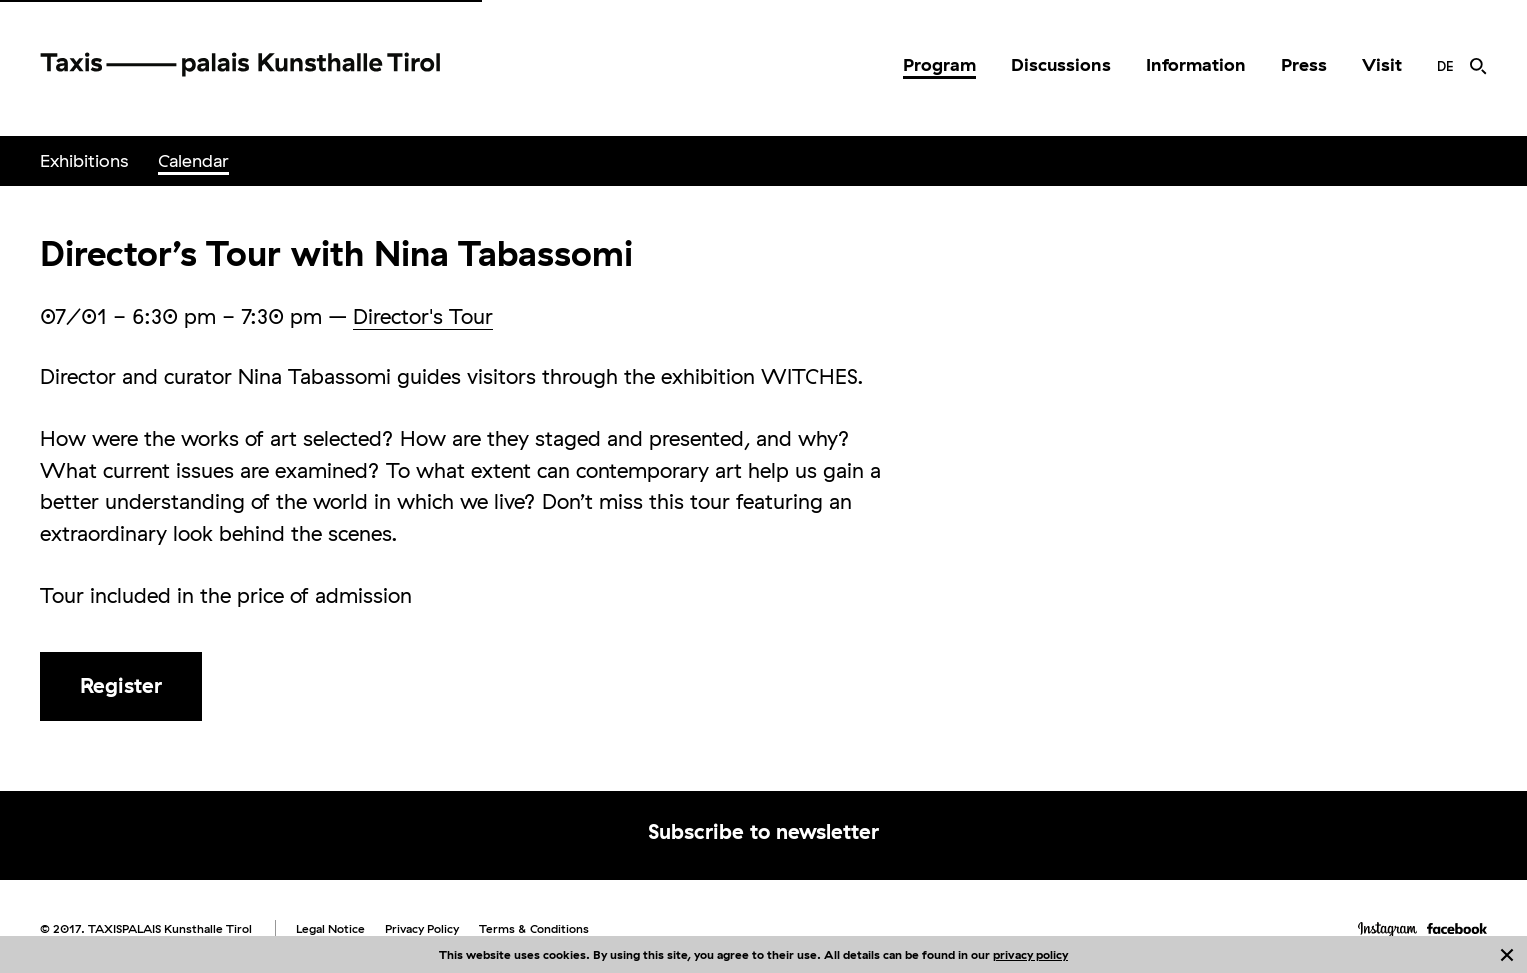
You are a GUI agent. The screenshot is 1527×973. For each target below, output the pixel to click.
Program (939, 64)
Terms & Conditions (534, 928)
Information (1196, 64)
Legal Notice (330, 928)
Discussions (1061, 64)
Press (1304, 64)
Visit (1382, 64)
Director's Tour (423, 316)
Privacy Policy (422, 928)
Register (121, 685)
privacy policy (1030, 954)
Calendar (193, 160)
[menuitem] (939, 65)
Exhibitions (84, 160)
